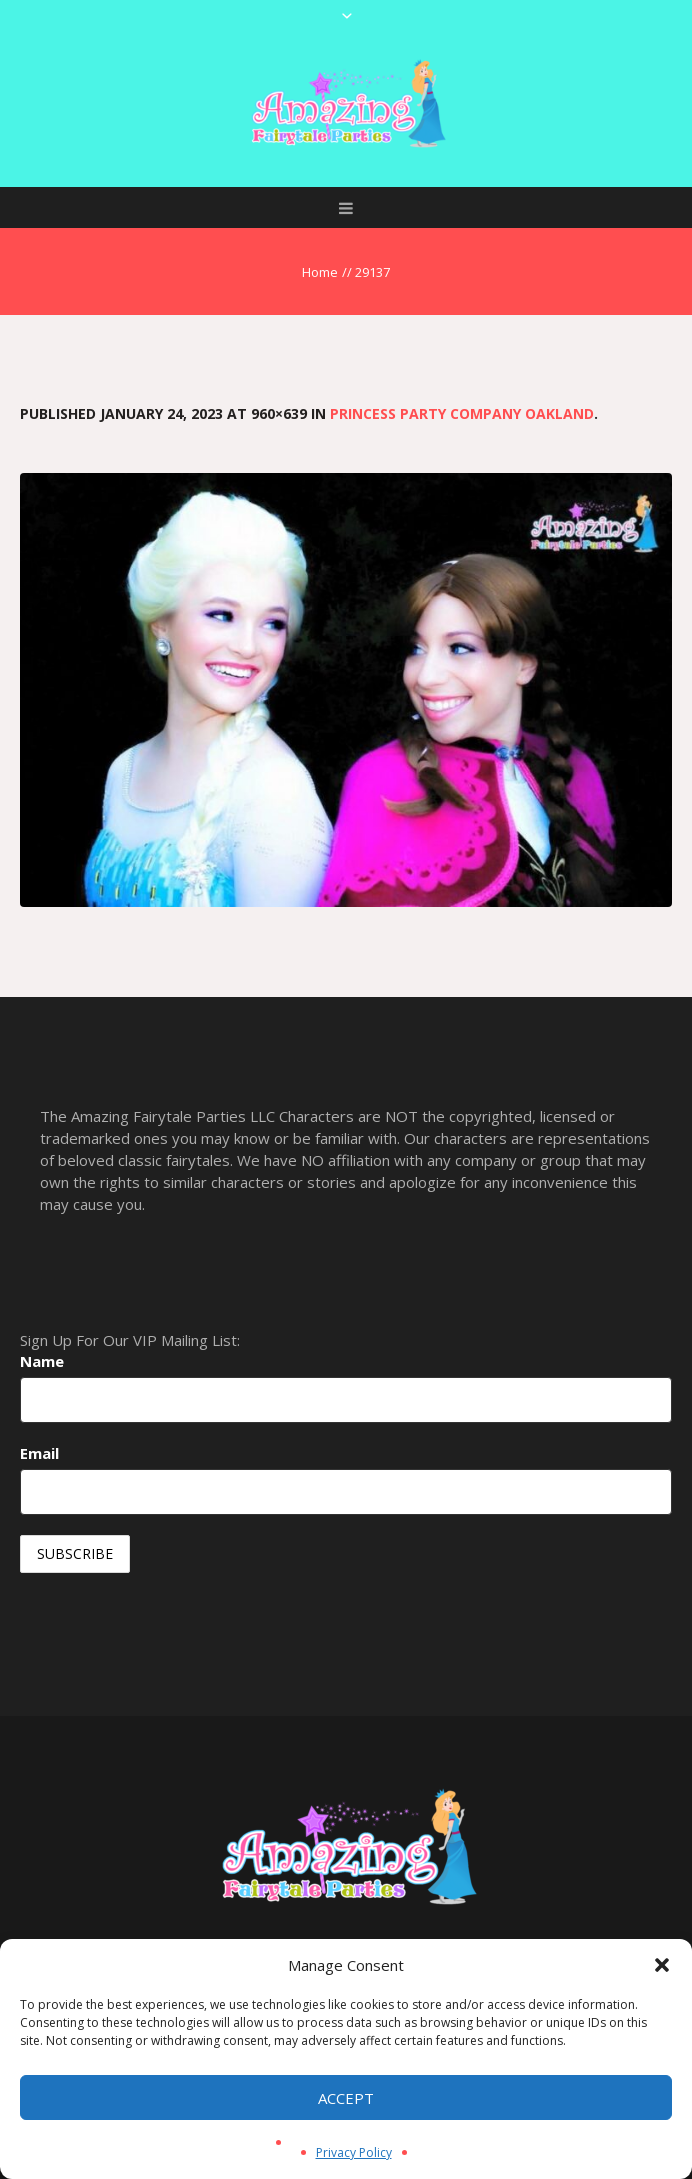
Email (39, 1453)
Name (42, 1361)
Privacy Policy (354, 2152)
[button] (662, 1965)
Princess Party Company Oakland (462, 413)
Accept (346, 2098)
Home (320, 272)
